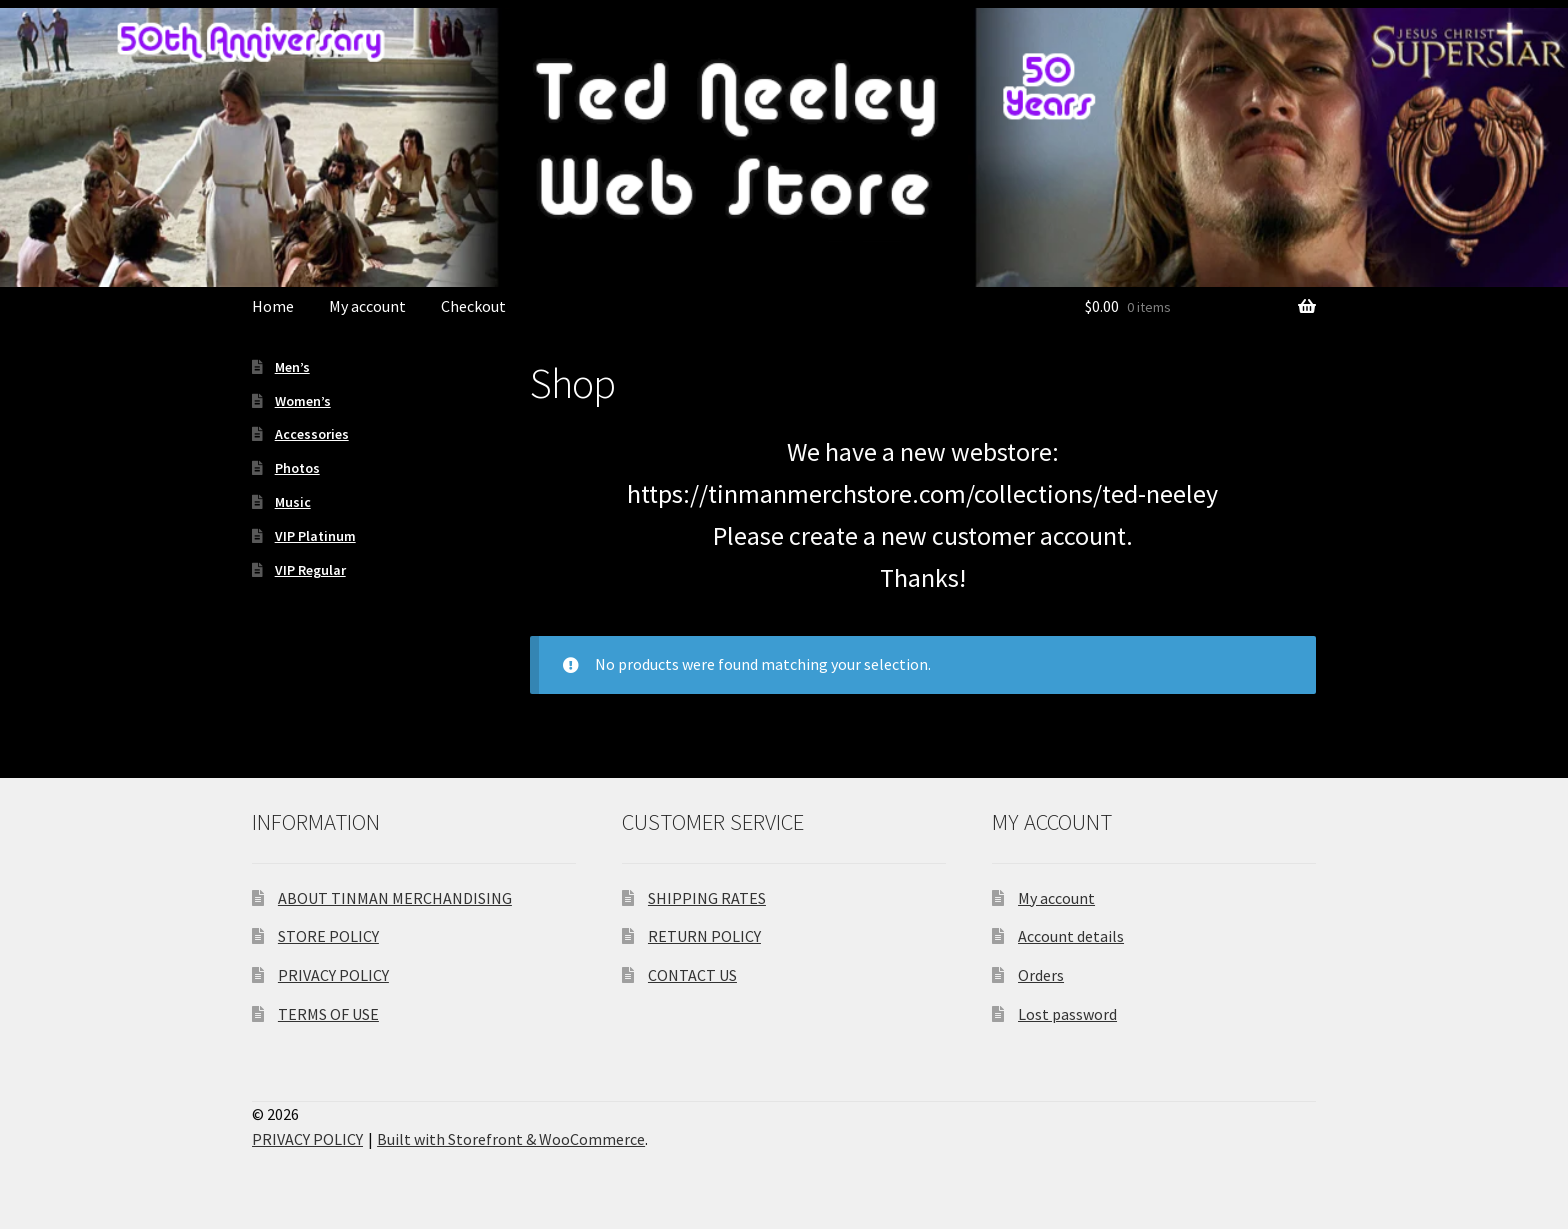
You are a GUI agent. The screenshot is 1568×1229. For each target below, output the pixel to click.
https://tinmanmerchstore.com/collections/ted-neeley (922, 493)
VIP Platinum (315, 536)
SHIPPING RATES (707, 898)
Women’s (303, 401)
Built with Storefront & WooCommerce (511, 1139)
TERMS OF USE (328, 1014)
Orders (1041, 975)
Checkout (473, 306)
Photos (297, 468)
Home (273, 306)
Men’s (292, 367)
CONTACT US (692, 975)
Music (293, 502)
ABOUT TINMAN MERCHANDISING (395, 898)
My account (367, 306)
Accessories (312, 434)
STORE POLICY (328, 936)
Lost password (1067, 1014)
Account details (1071, 936)
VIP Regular (310, 570)
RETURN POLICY (704, 936)
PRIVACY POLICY (333, 975)
